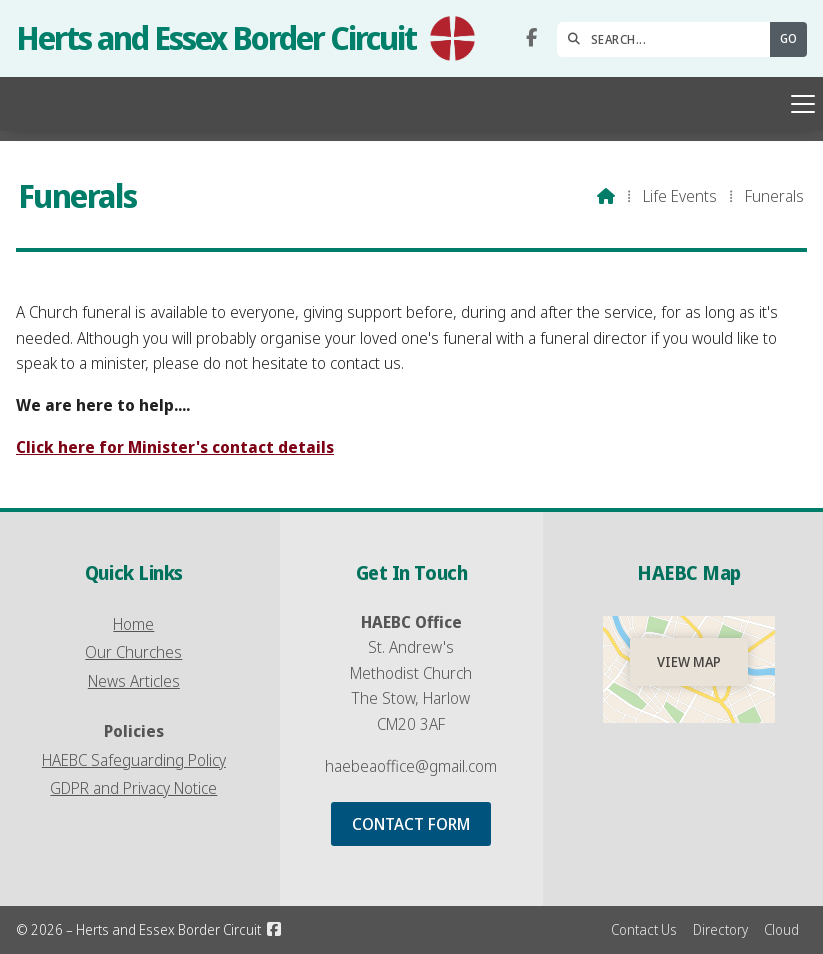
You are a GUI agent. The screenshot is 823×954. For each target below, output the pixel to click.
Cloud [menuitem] (781, 929)
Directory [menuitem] (720, 929)
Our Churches (133, 652)
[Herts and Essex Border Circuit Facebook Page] (531, 38)
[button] (411, 104)
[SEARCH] (668, 39)
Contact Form (411, 824)
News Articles (134, 681)
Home (133, 624)
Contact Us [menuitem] (644, 929)
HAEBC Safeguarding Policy (134, 760)
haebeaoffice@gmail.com (411, 766)
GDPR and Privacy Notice (133, 788)
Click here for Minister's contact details (175, 447)
